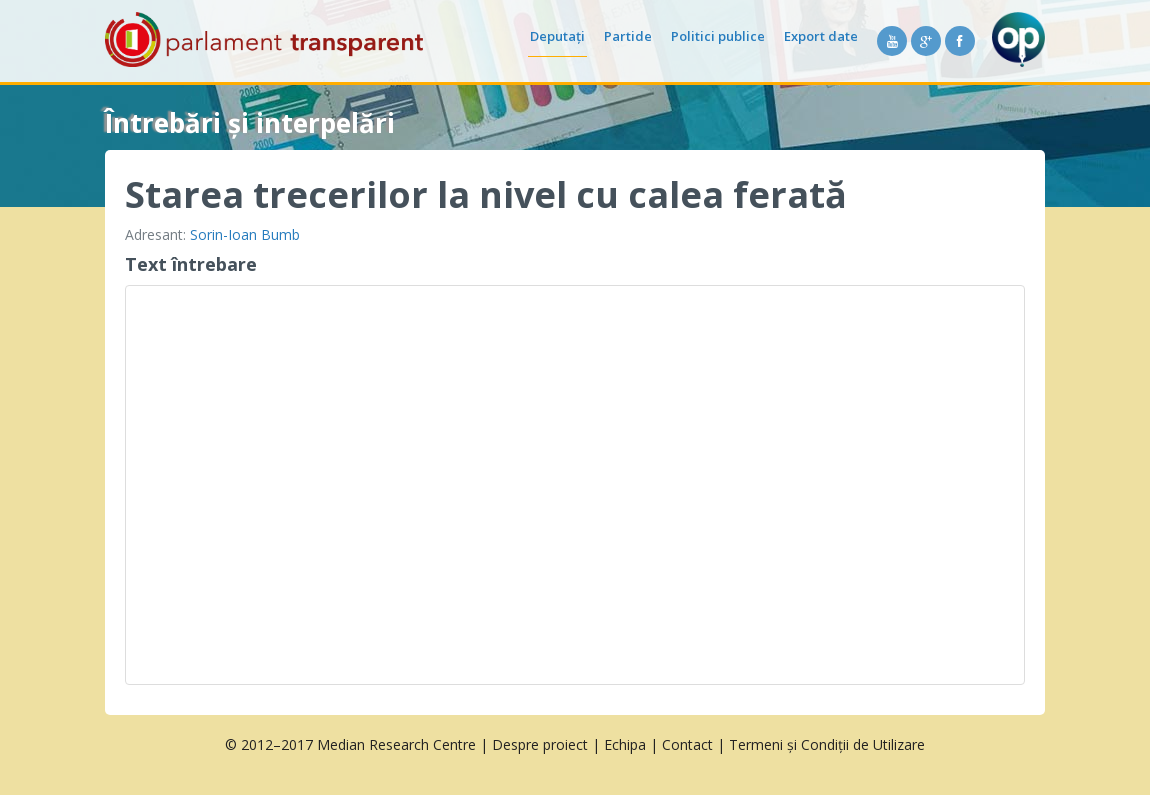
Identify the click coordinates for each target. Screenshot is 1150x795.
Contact (687, 744)
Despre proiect (540, 744)
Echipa (625, 744)
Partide (628, 36)
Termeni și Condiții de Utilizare (827, 744)
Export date (821, 36)
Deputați (557, 36)
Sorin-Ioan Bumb (245, 234)
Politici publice (718, 36)
